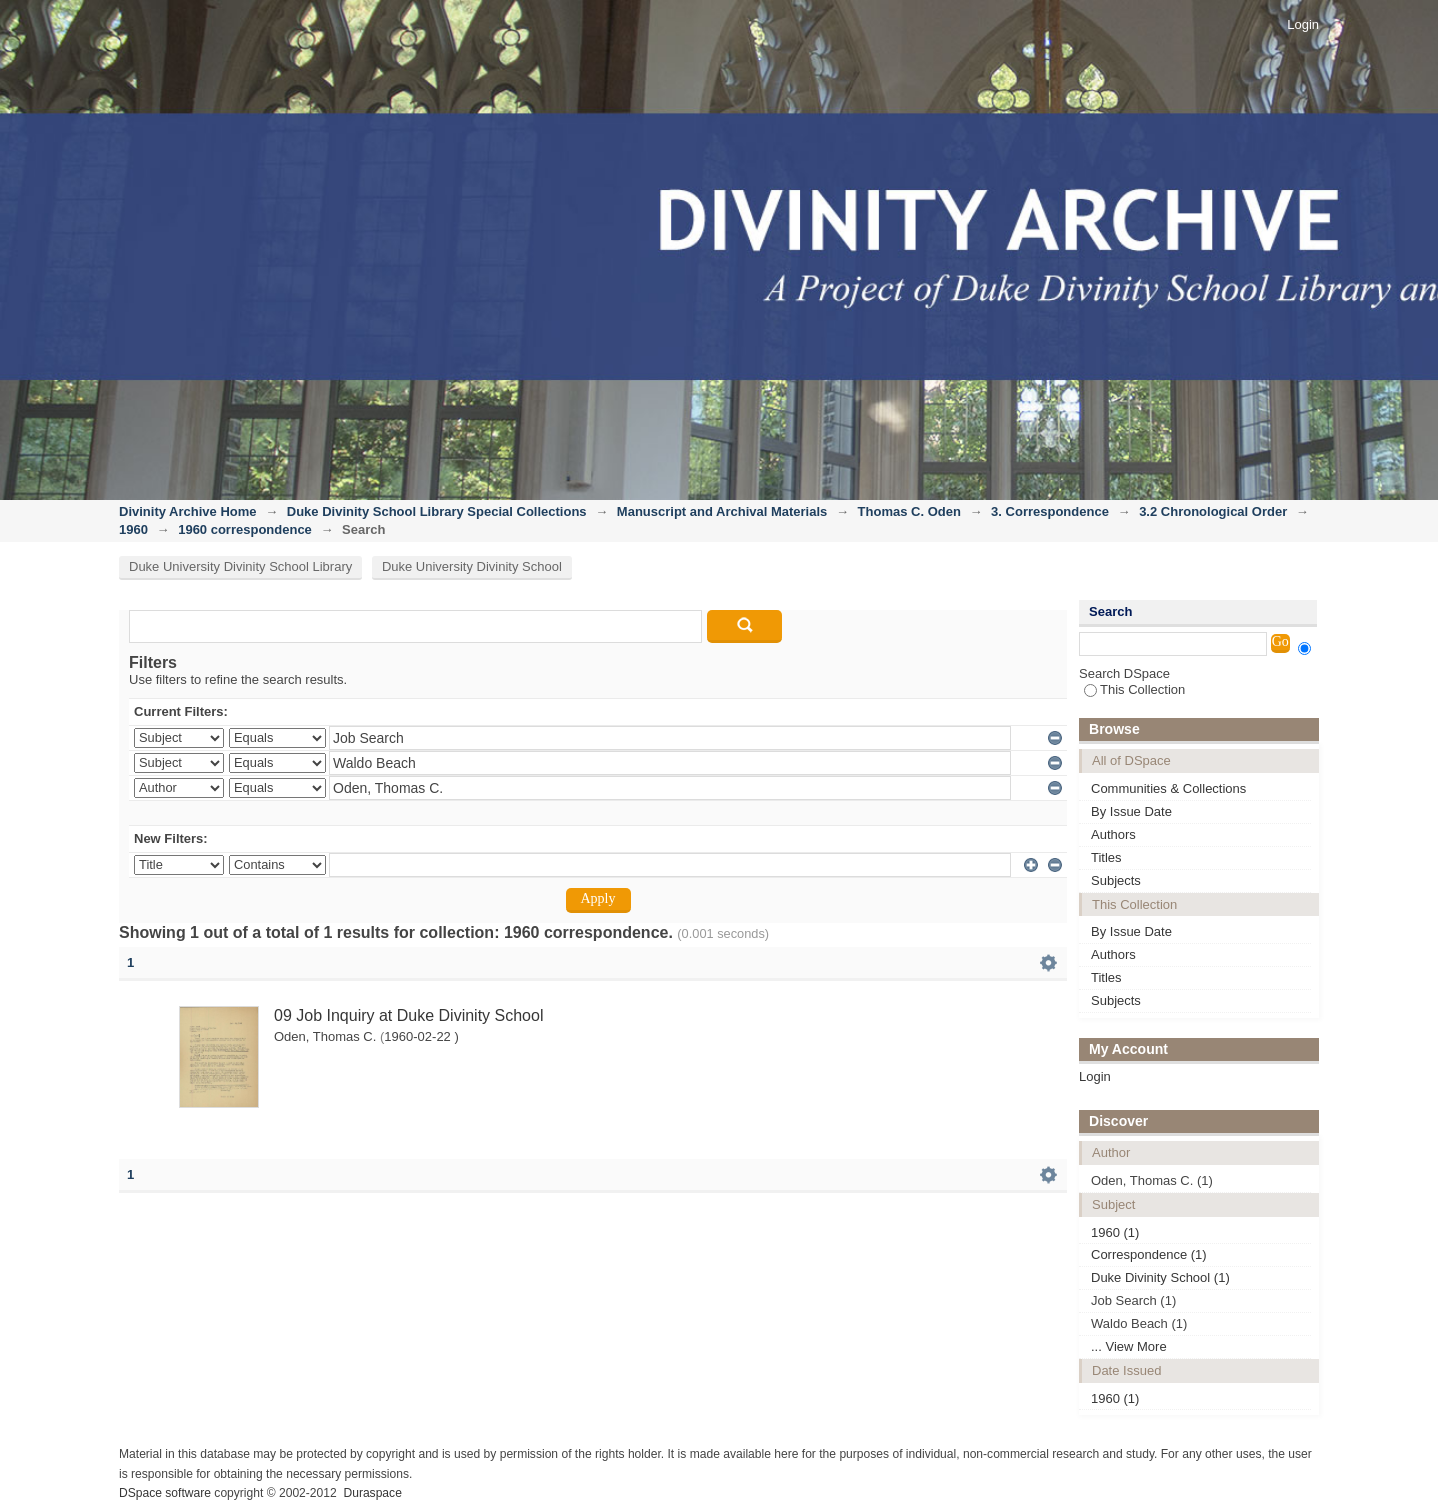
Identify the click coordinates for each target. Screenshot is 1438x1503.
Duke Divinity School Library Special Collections (437, 511)
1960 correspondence (245, 529)
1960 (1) (1115, 1232)
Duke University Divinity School (472, 566)
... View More (1129, 1346)
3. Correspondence (1050, 511)
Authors (1113, 834)
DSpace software (165, 1493)
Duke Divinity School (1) (1160, 1277)
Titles (1106, 857)
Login (1303, 24)
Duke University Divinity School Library (240, 566)
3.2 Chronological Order (1213, 511)
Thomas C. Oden (909, 511)
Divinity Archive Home (188, 511)
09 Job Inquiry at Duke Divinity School (408, 1015)
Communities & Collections (1168, 788)
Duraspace (372, 1493)
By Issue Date (1131, 811)
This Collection (1134, 689)
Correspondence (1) (1149, 1254)
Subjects (1116, 880)
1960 (133, 529)
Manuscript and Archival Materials (722, 511)
